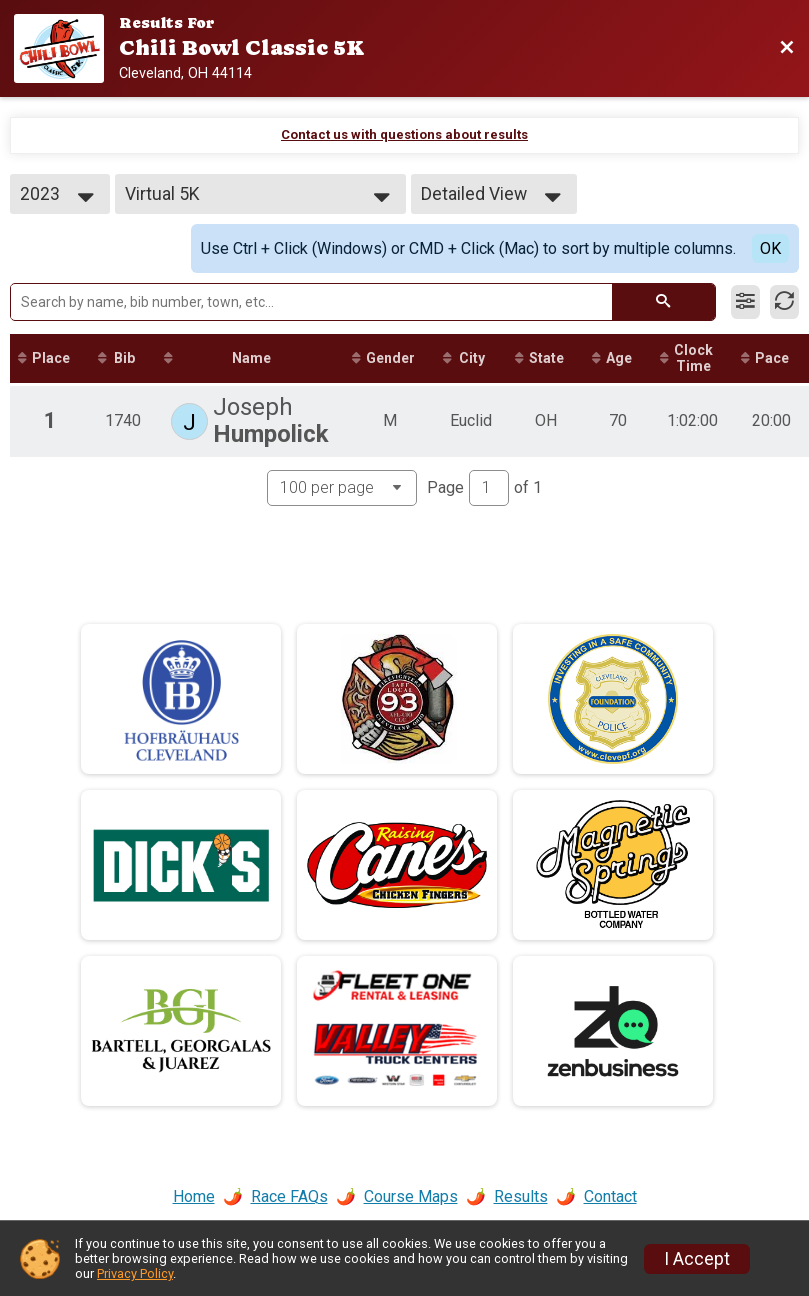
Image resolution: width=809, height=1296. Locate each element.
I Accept (697, 1259)
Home (194, 1196)
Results (521, 1196)
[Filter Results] (745, 302)
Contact (610, 1196)
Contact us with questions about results (404, 134)
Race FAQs (289, 1196)
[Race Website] (66, 48)
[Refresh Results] (784, 302)
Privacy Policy (135, 1273)
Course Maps (411, 1196)
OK (770, 248)
